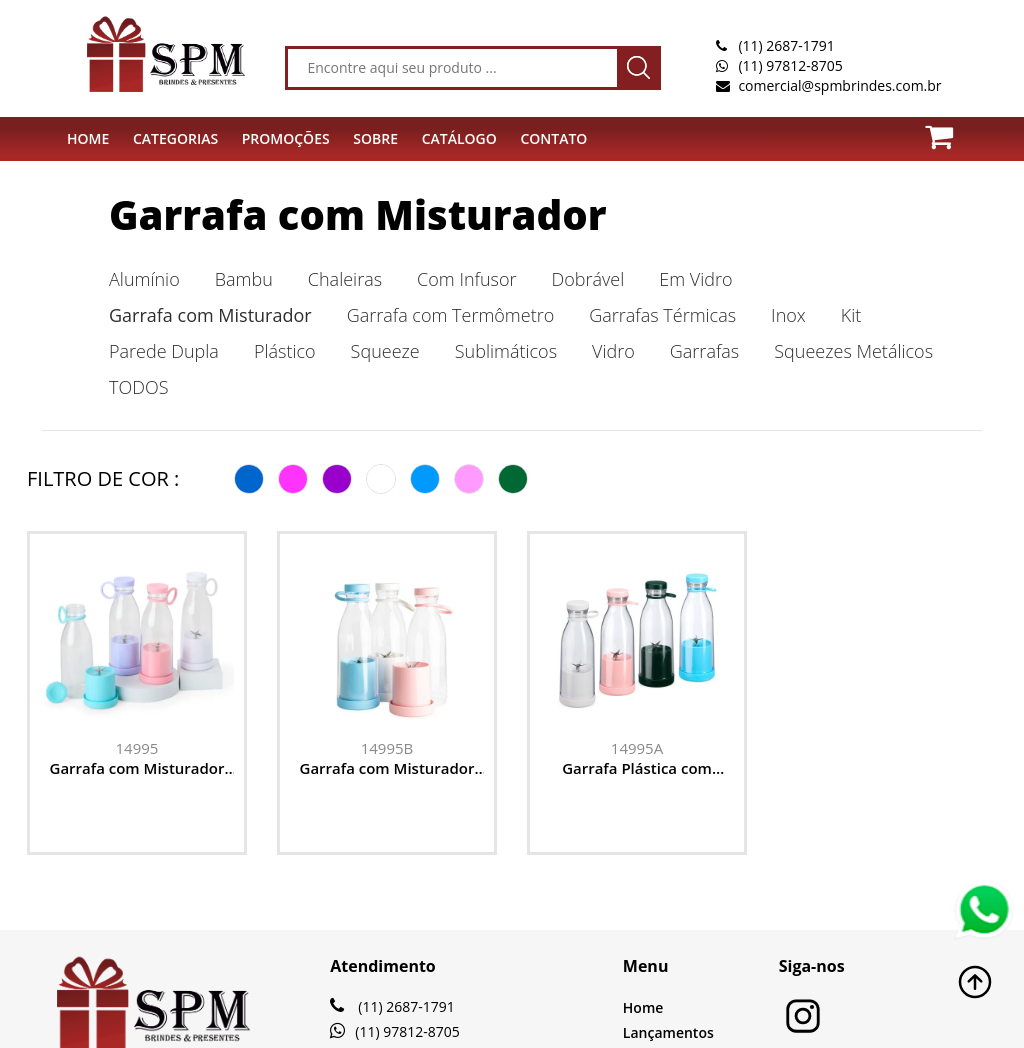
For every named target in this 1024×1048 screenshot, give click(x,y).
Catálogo (459, 138)
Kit (851, 315)
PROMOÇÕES (286, 138)
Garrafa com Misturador (358, 214)
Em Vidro (695, 279)
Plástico (285, 351)
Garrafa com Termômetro (451, 315)
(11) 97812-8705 (790, 65)
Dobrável (588, 279)
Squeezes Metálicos (853, 351)
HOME (88, 138)
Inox (788, 315)
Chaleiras (345, 279)
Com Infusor (466, 279)
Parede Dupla (164, 351)
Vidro (613, 351)
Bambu (244, 279)
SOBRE (375, 138)
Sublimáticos (506, 351)
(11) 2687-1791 (786, 45)
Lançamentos (668, 1032)
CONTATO (553, 138)
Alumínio (144, 279)
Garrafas (704, 351)
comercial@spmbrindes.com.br (839, 85)
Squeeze (385, 351)
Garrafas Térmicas (662, 315)
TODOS (138, 387)
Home (643, 1007)
